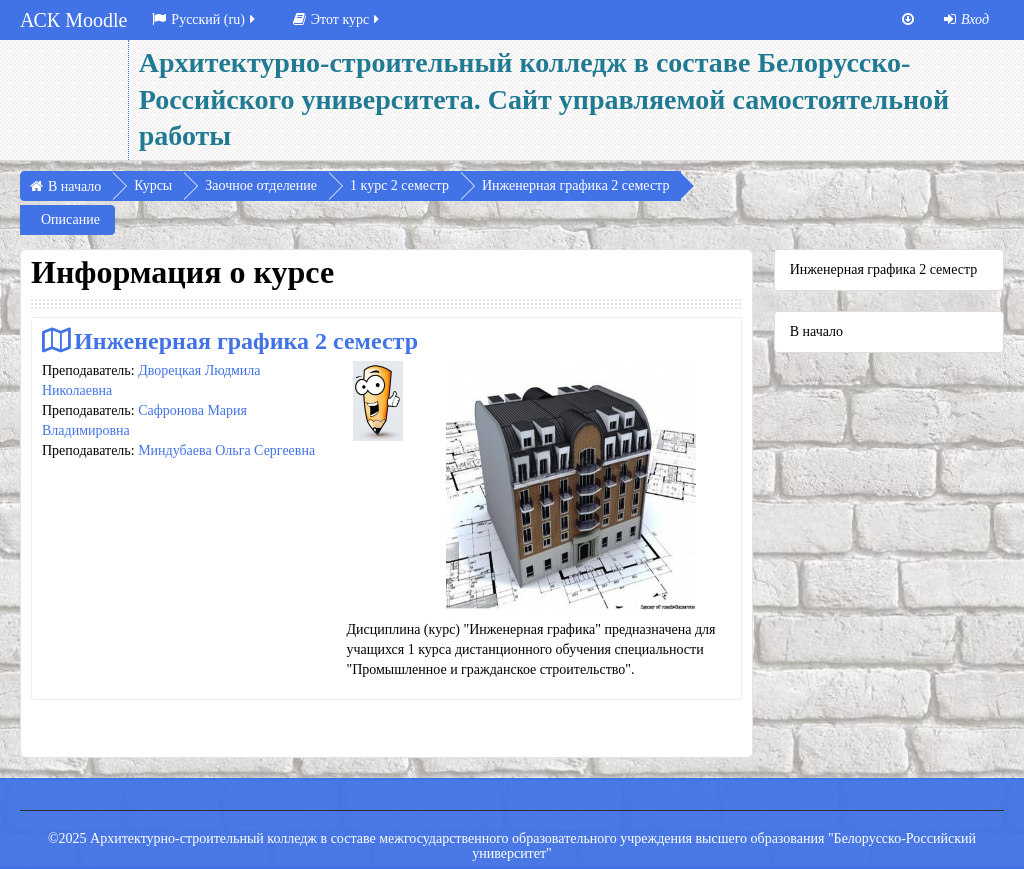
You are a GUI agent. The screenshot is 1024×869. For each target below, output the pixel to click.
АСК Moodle (73, 20)
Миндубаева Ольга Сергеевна (226, 450)
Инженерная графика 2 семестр (246, 340)
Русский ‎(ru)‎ (205, 19)
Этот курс (337, 19)
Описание (70, 219)
